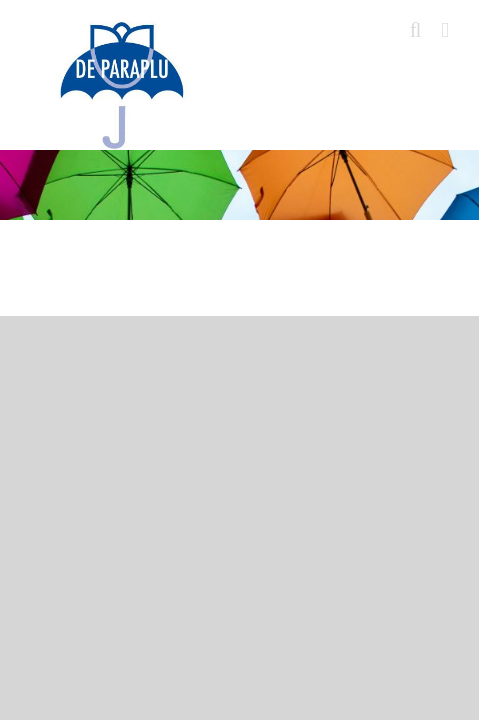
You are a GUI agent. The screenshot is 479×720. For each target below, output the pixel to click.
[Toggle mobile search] (416, 30)
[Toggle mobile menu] (445, 30)
